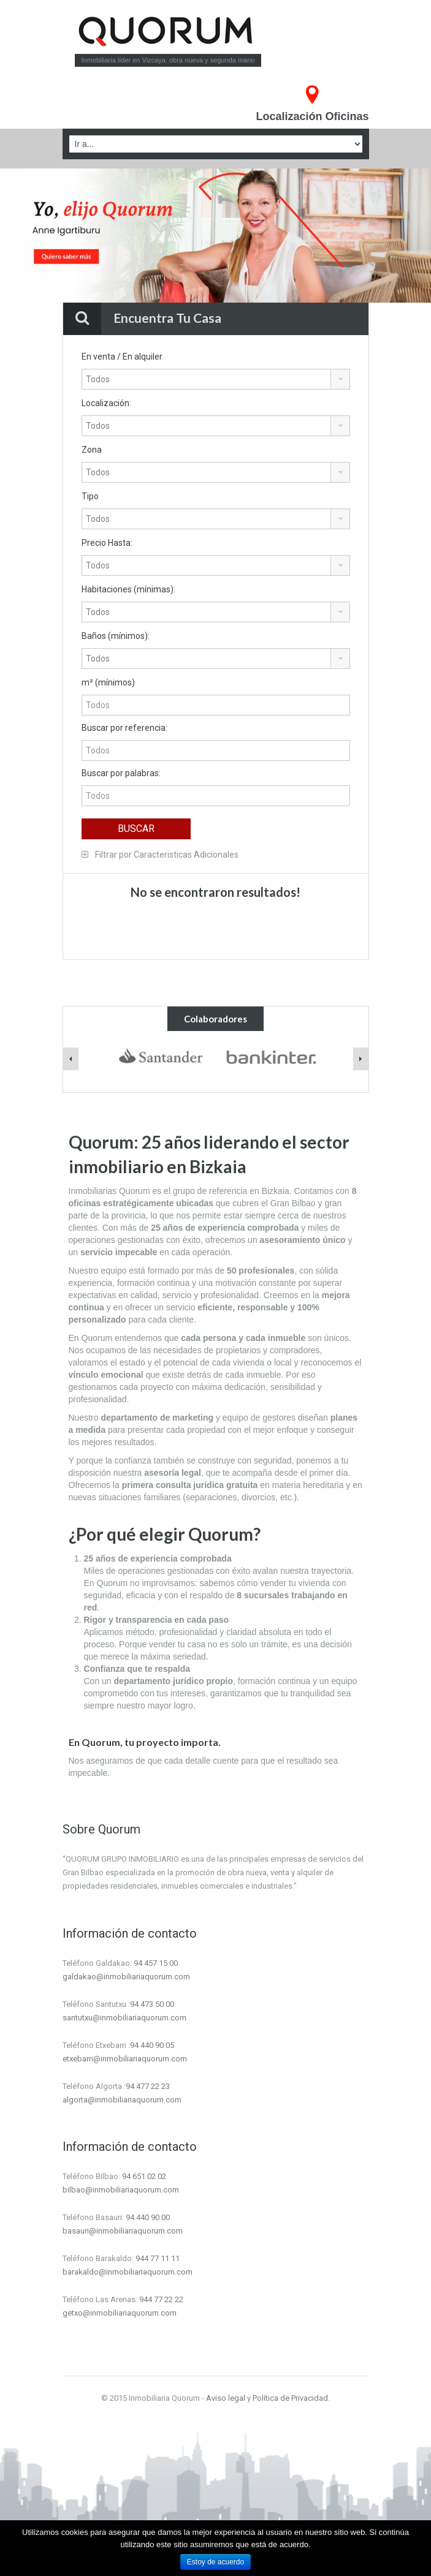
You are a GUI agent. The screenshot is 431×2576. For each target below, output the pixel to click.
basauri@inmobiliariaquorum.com (123, 2230)
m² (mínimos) (108, 682)
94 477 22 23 (148, 2086)
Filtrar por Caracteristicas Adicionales (160, 854)
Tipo (90, 496)
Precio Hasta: (107, 543)
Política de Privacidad (290, 2398)
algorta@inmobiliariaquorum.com (122, 2099)
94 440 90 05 (152, 2045)
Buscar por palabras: (121, 773)
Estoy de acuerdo (215, 2562)
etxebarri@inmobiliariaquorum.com (125, 2058)
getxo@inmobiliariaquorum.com (120, 2312)
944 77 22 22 (161, 2299)
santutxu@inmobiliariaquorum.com (124, 2017)
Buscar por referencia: (124, 728)
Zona (92, 450)
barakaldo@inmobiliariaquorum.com (128, 2271)
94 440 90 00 (148, 2217)
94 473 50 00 (152, 2004)
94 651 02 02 (144, 2176)
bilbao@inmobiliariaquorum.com (121, 2189)
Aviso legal (225, 2398)
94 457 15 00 (156, 1963)
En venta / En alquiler (122, 356)
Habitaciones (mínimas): (128, 589)
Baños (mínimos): (116, 636)
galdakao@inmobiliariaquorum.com (126, 1976)
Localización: (106, 403)
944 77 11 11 (157, 2258)
